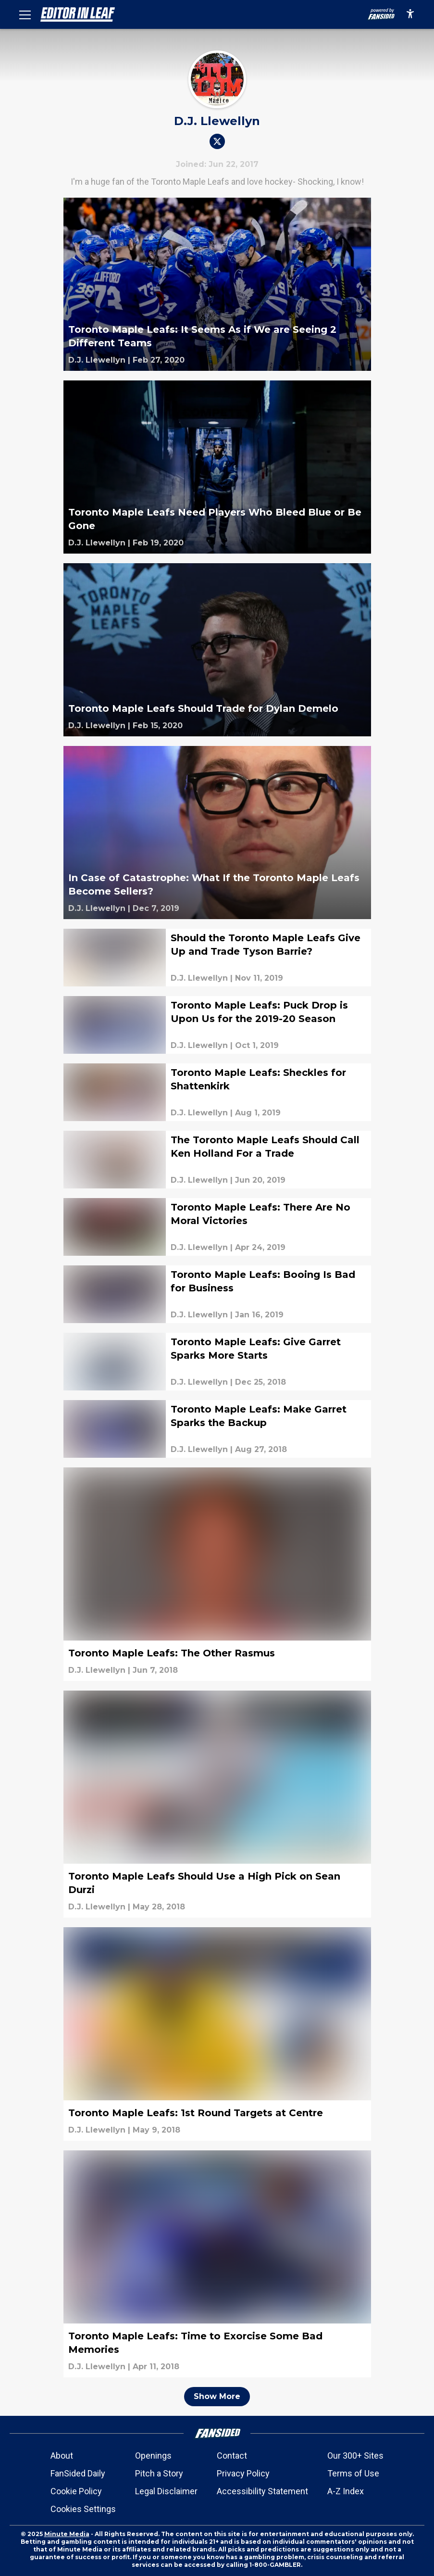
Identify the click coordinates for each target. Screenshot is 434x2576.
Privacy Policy (243, 2473)
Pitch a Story (159, 2473)
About (61, 2455)
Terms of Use (353, 2473)
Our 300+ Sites (355, 2455)
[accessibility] (410, 14)
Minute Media (66, 2534)
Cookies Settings (83, 2509)
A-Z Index (345, 2491)
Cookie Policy (76, 2491)
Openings (153, 2455)
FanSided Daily (77, 2473)
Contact (232, 2455)
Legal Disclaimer (166, 2491)
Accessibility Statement (262, 2491)
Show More (217, 2396)
